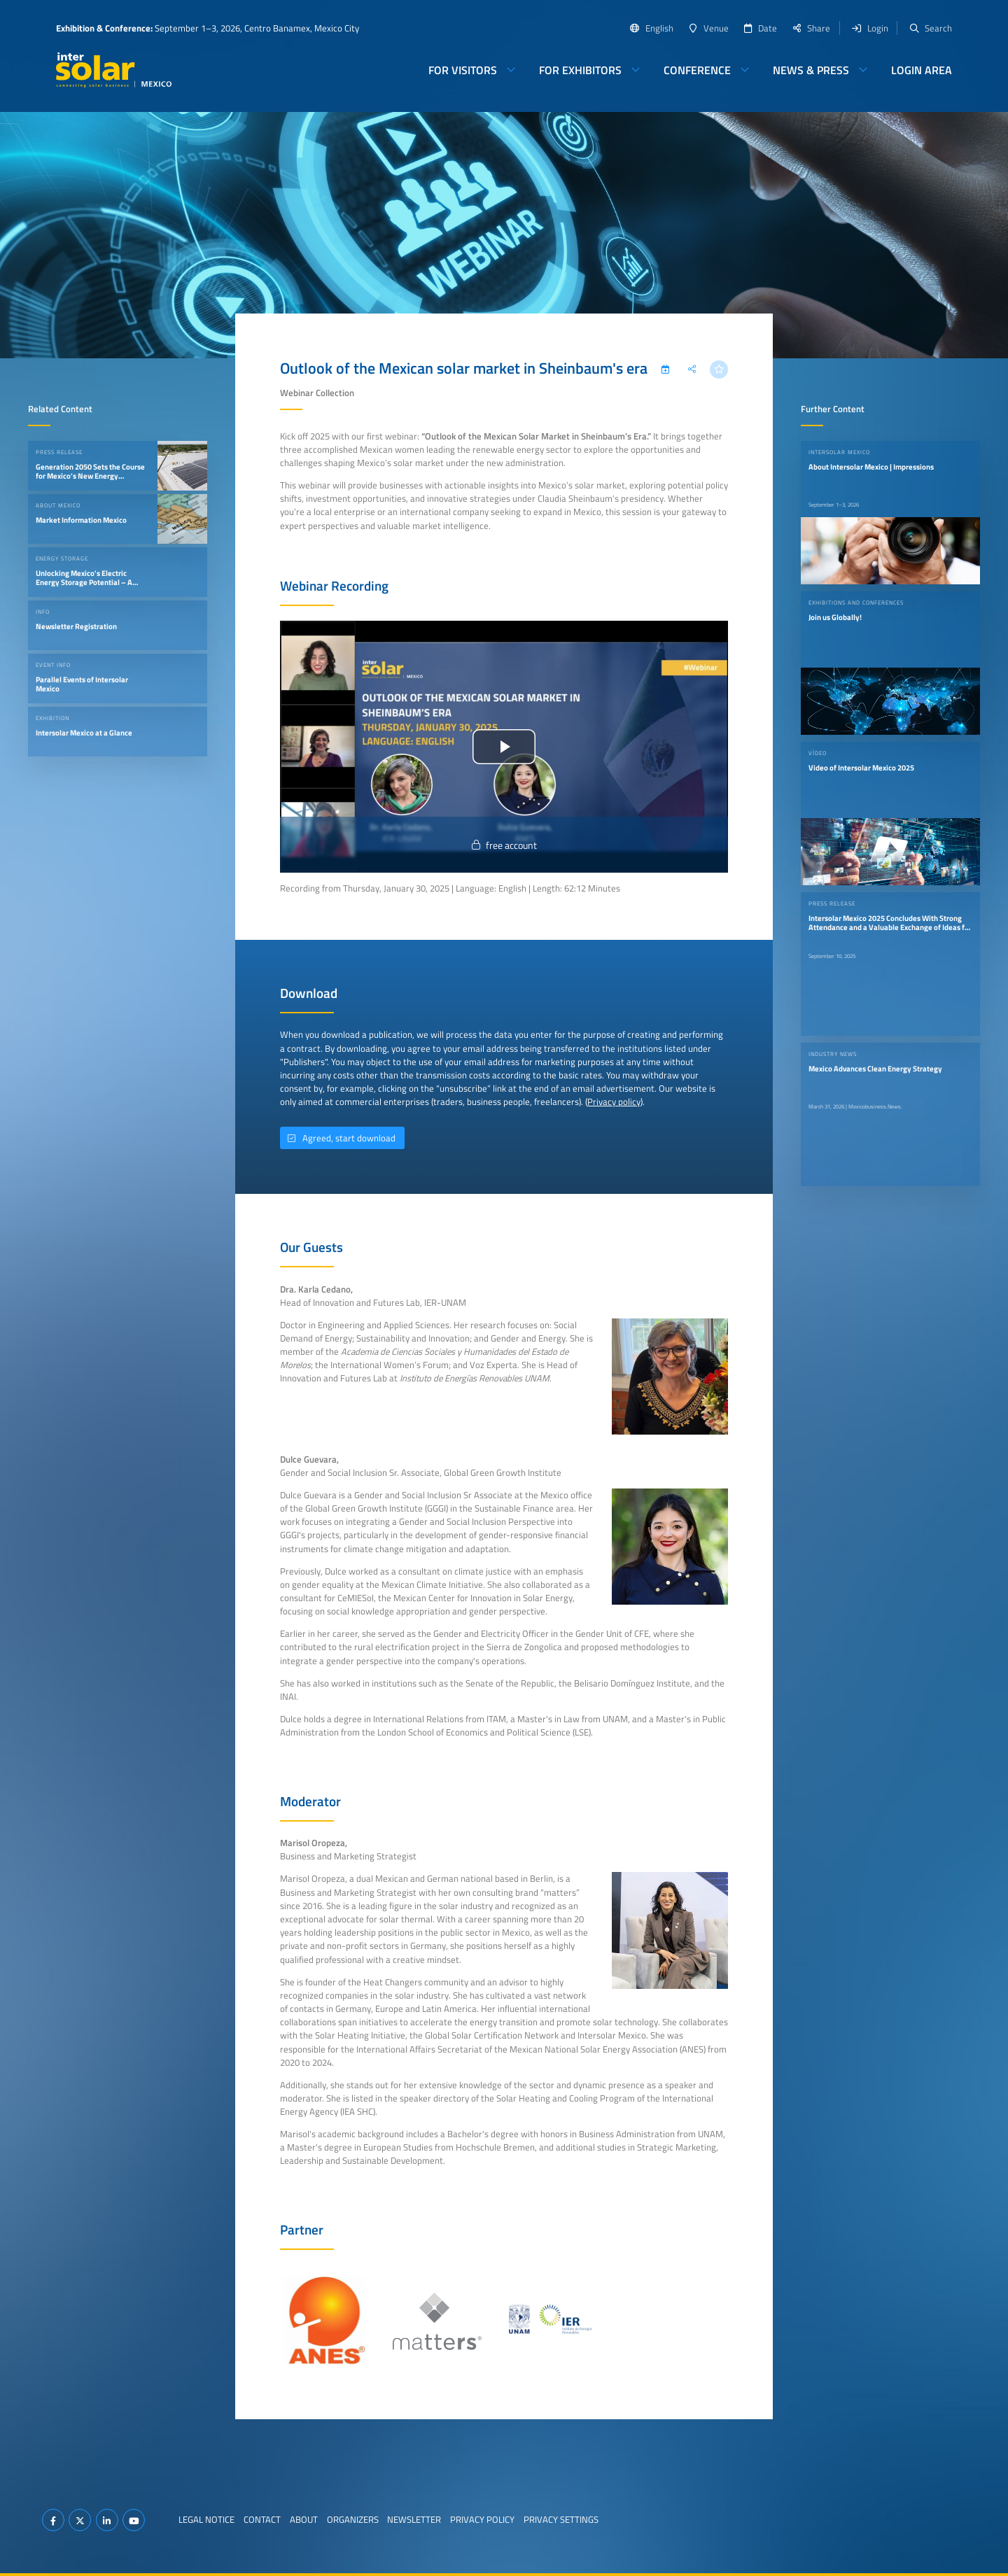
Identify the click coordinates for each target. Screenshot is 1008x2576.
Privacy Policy (482, 2519)
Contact (262, 2519)
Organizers (353, 2519)
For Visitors (462, 70)
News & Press (811, 70)
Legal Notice (206, 2519)
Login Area (921, 70)
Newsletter (414, 2519)
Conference (697, 70)
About (304, 2519)
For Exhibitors (580, 70)
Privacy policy (613, 1101)
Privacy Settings (561, 2519)
